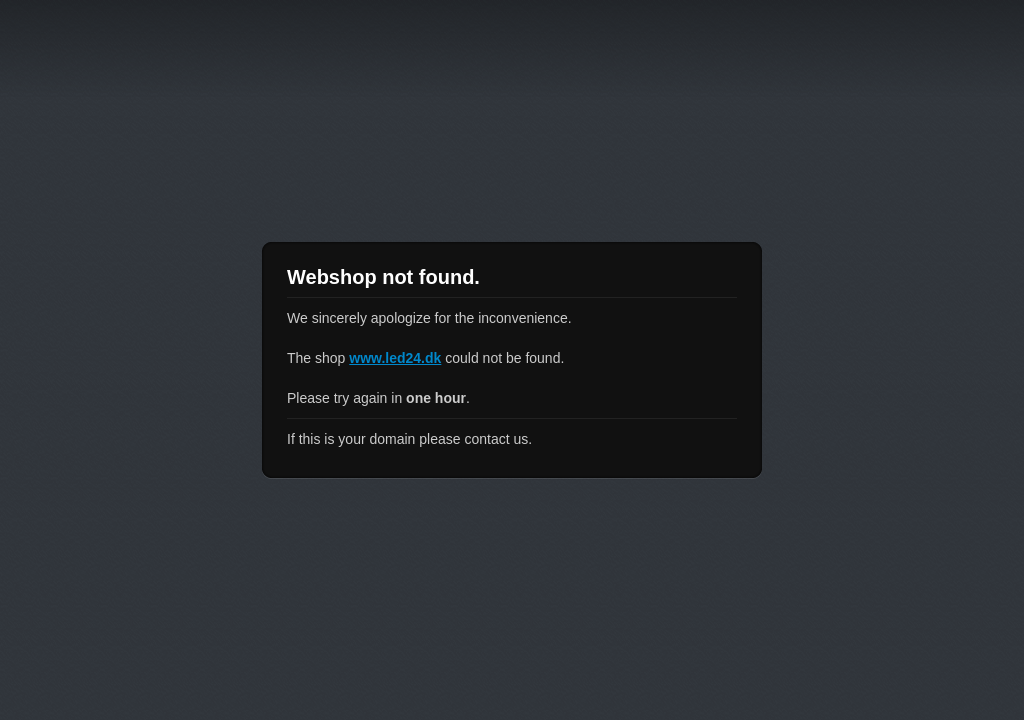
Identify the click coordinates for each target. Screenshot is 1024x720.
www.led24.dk (395, 358)
